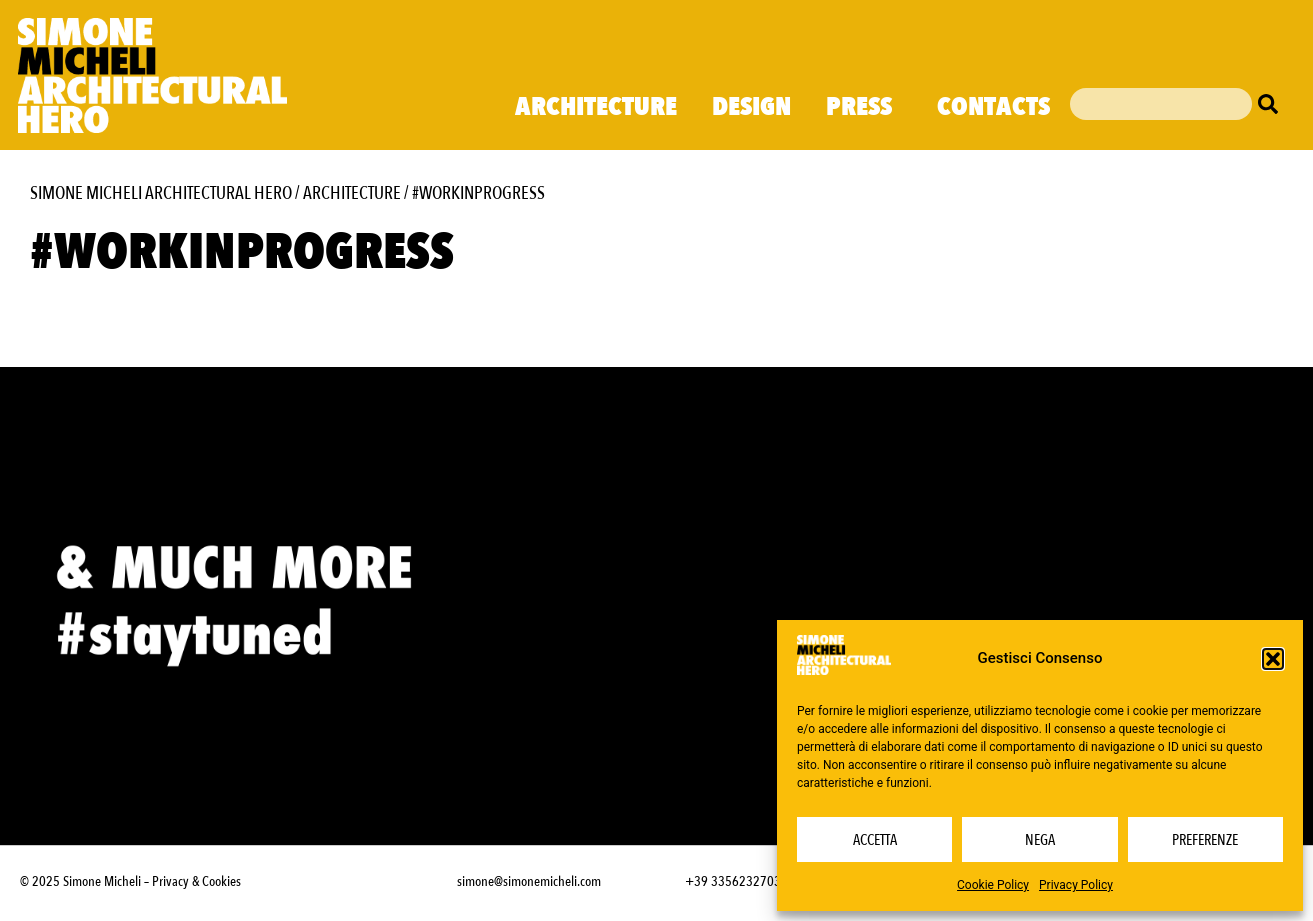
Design (751, 107)
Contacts (993, 107)
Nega (1040, 840)
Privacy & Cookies (196, 881)
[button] (1273, 659)
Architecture (596, 107)
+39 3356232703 (733, 881)
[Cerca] (1273, 104)
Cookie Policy (993, 885)
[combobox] (1161, 104)
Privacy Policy (1076, 885)
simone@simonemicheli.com (529, 881)
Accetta (875, 840)
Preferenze (1205, 840)
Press (864, 107)
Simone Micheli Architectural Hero (161, 193)
